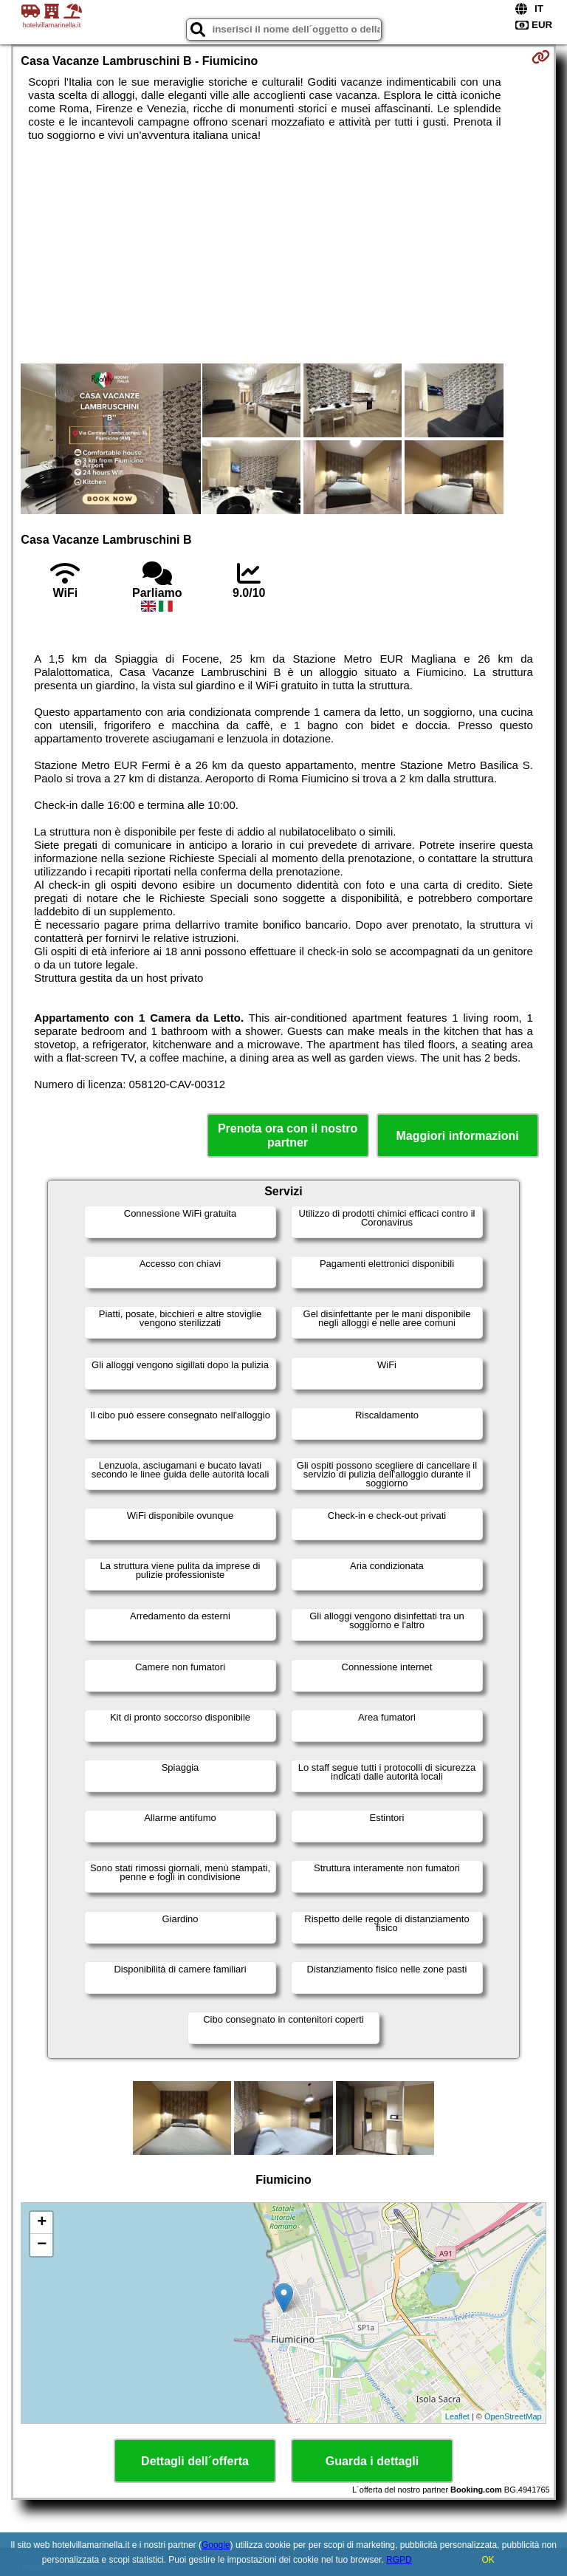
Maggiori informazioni (457, 1136)
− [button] (42, 2245)
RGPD (399, 2560)
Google (216, 2545)
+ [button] (42, 2223)
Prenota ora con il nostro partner (287, 1135)
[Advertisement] (283, 252)
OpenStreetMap (513, 2416)
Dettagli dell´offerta (195, 2461)
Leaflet (457, 2416)
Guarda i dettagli (372, 2461)
